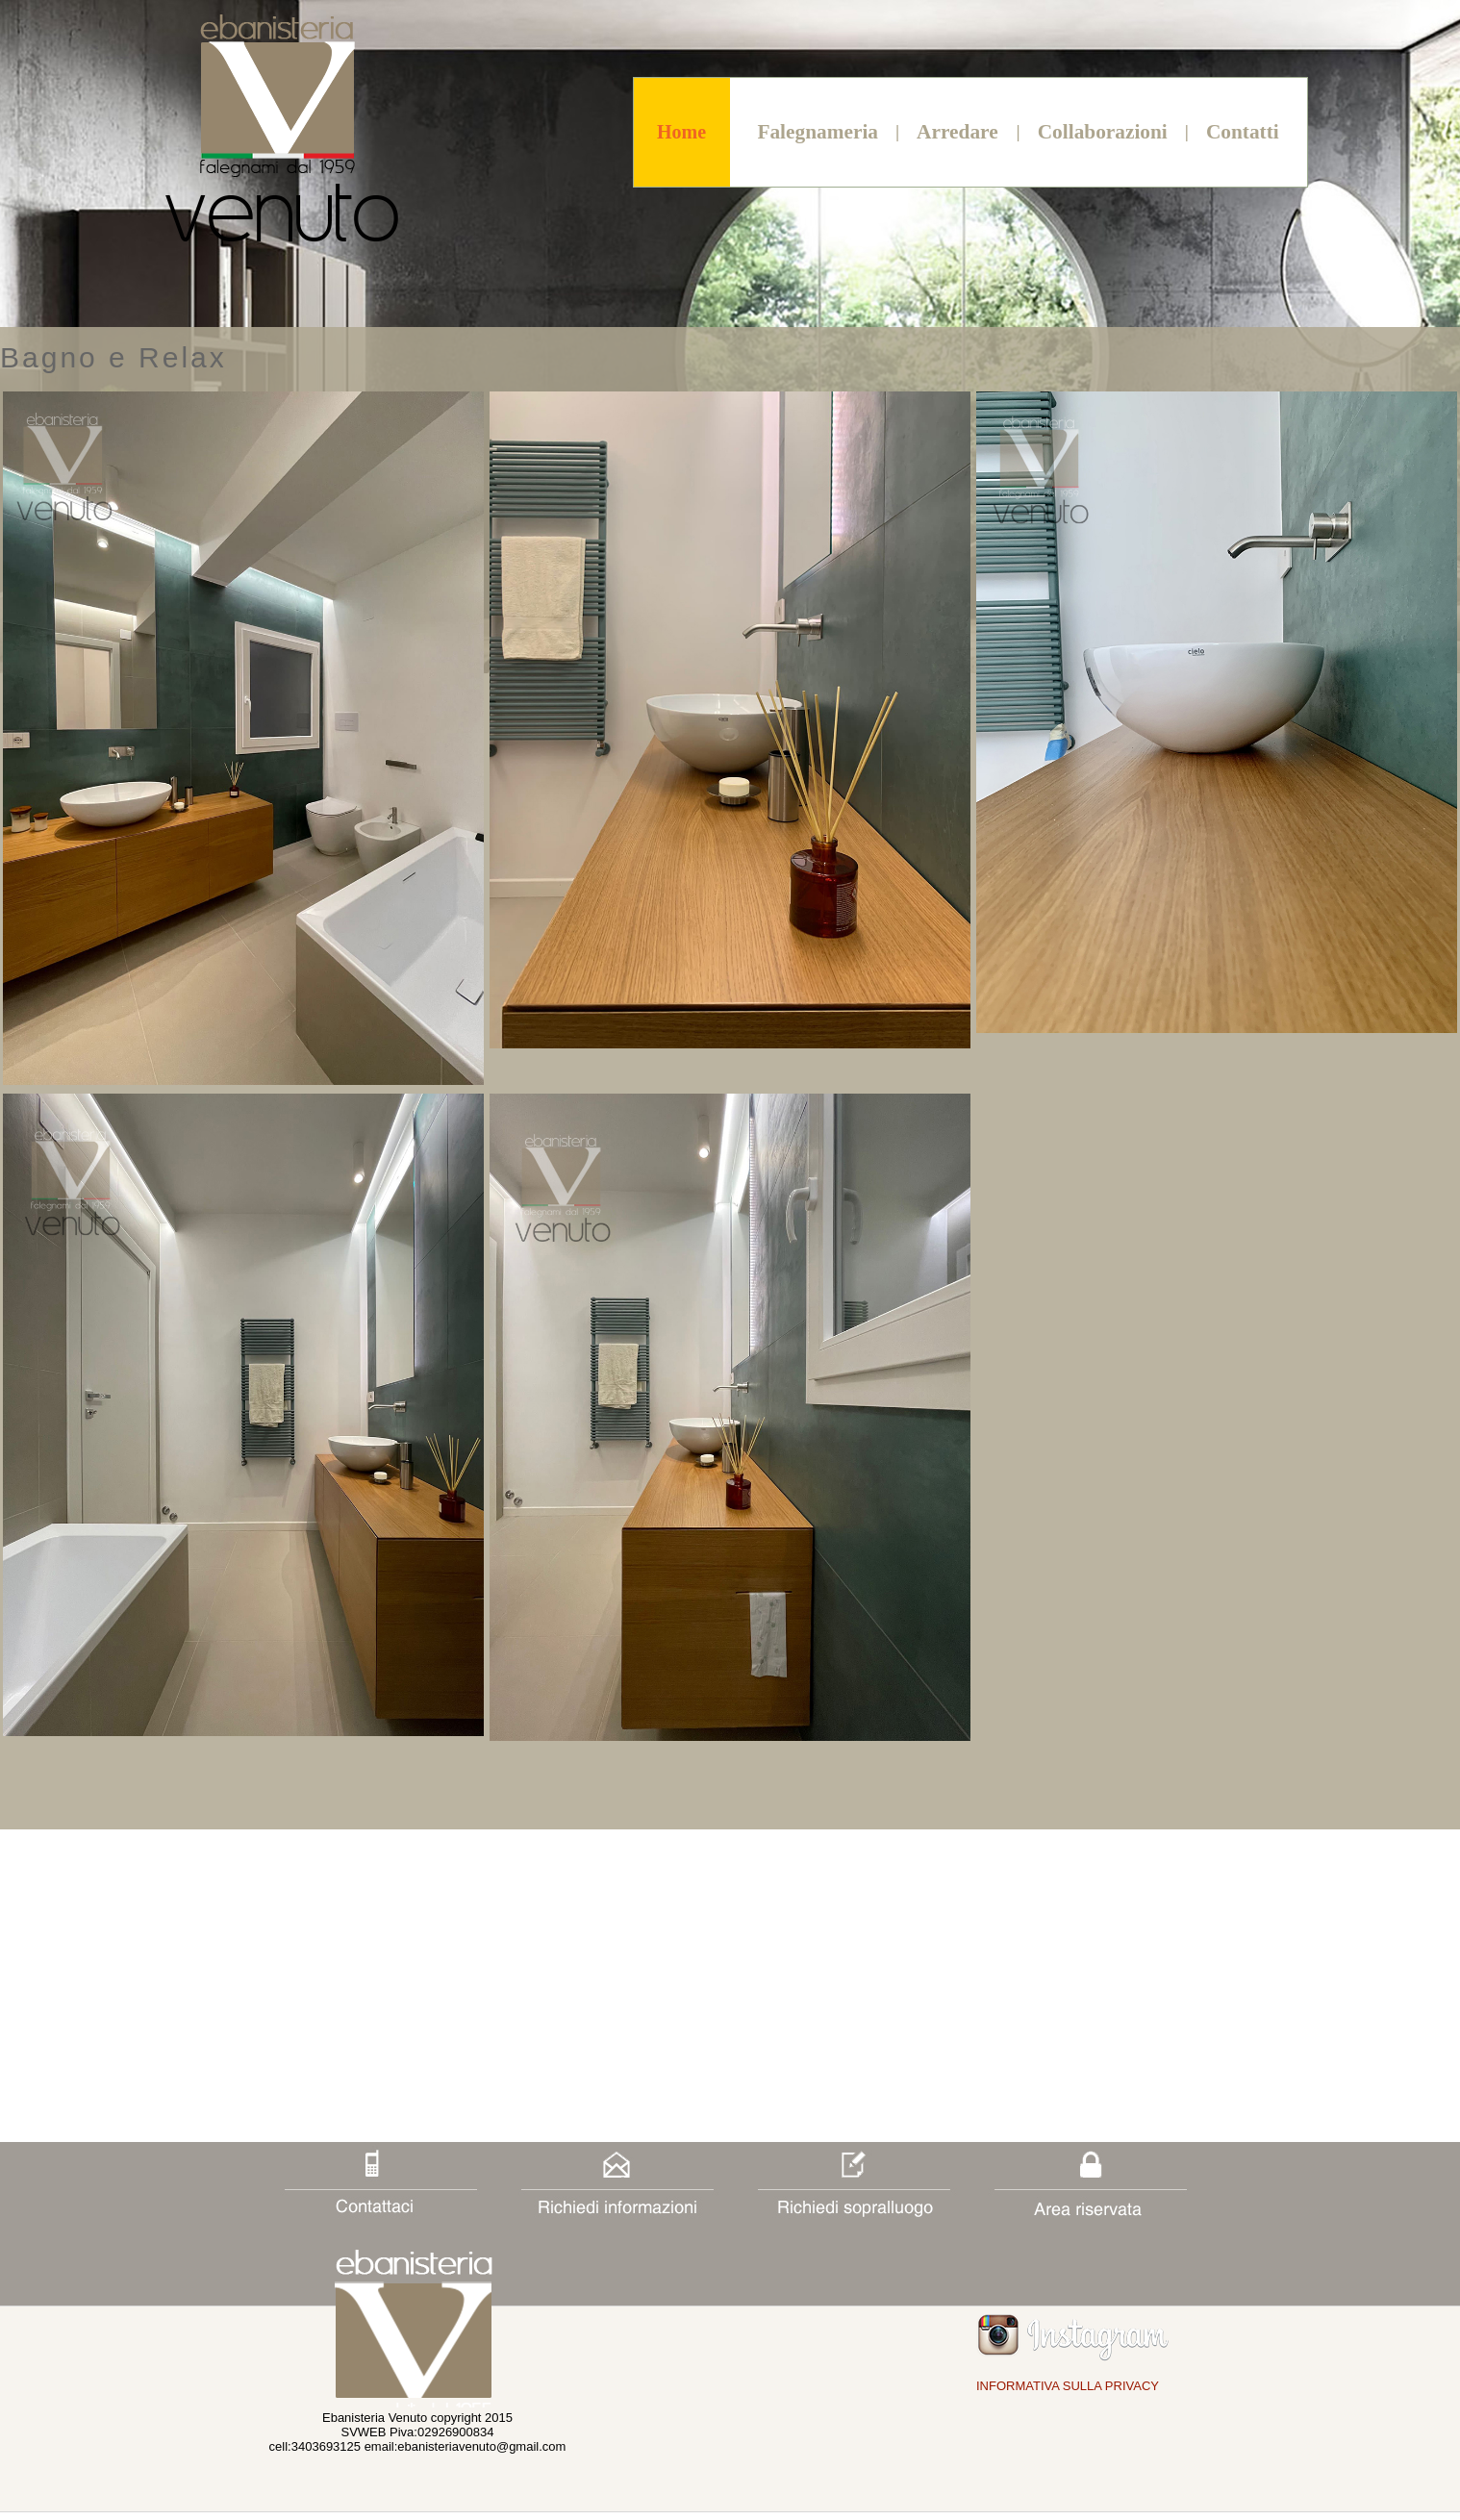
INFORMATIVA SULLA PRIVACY (1067, 2386)
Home (681, 131)
